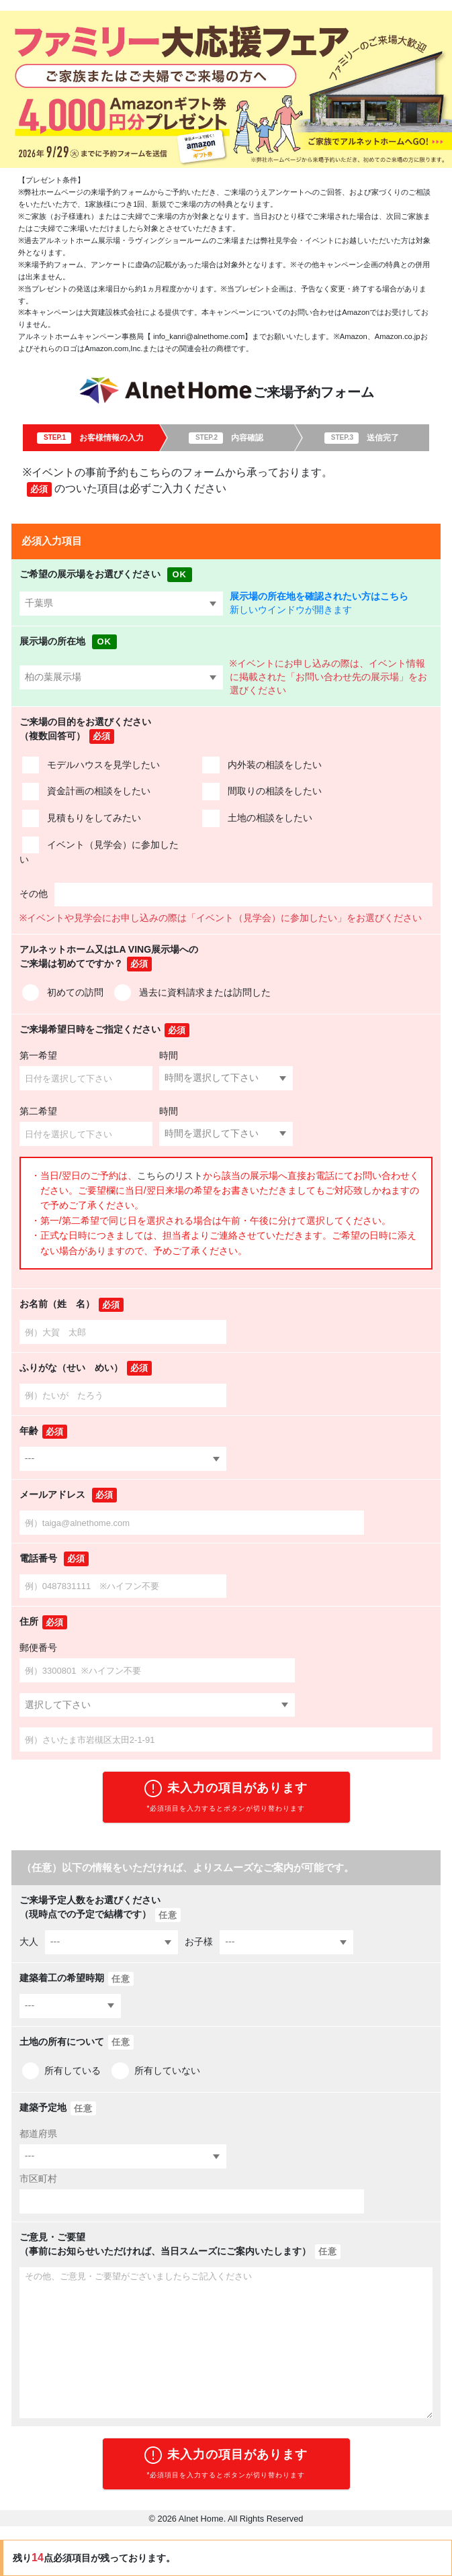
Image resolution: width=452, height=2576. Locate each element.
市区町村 (38, 2178)
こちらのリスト (170, 1175)
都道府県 (38, 2133)
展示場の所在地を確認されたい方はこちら (319, 596)
